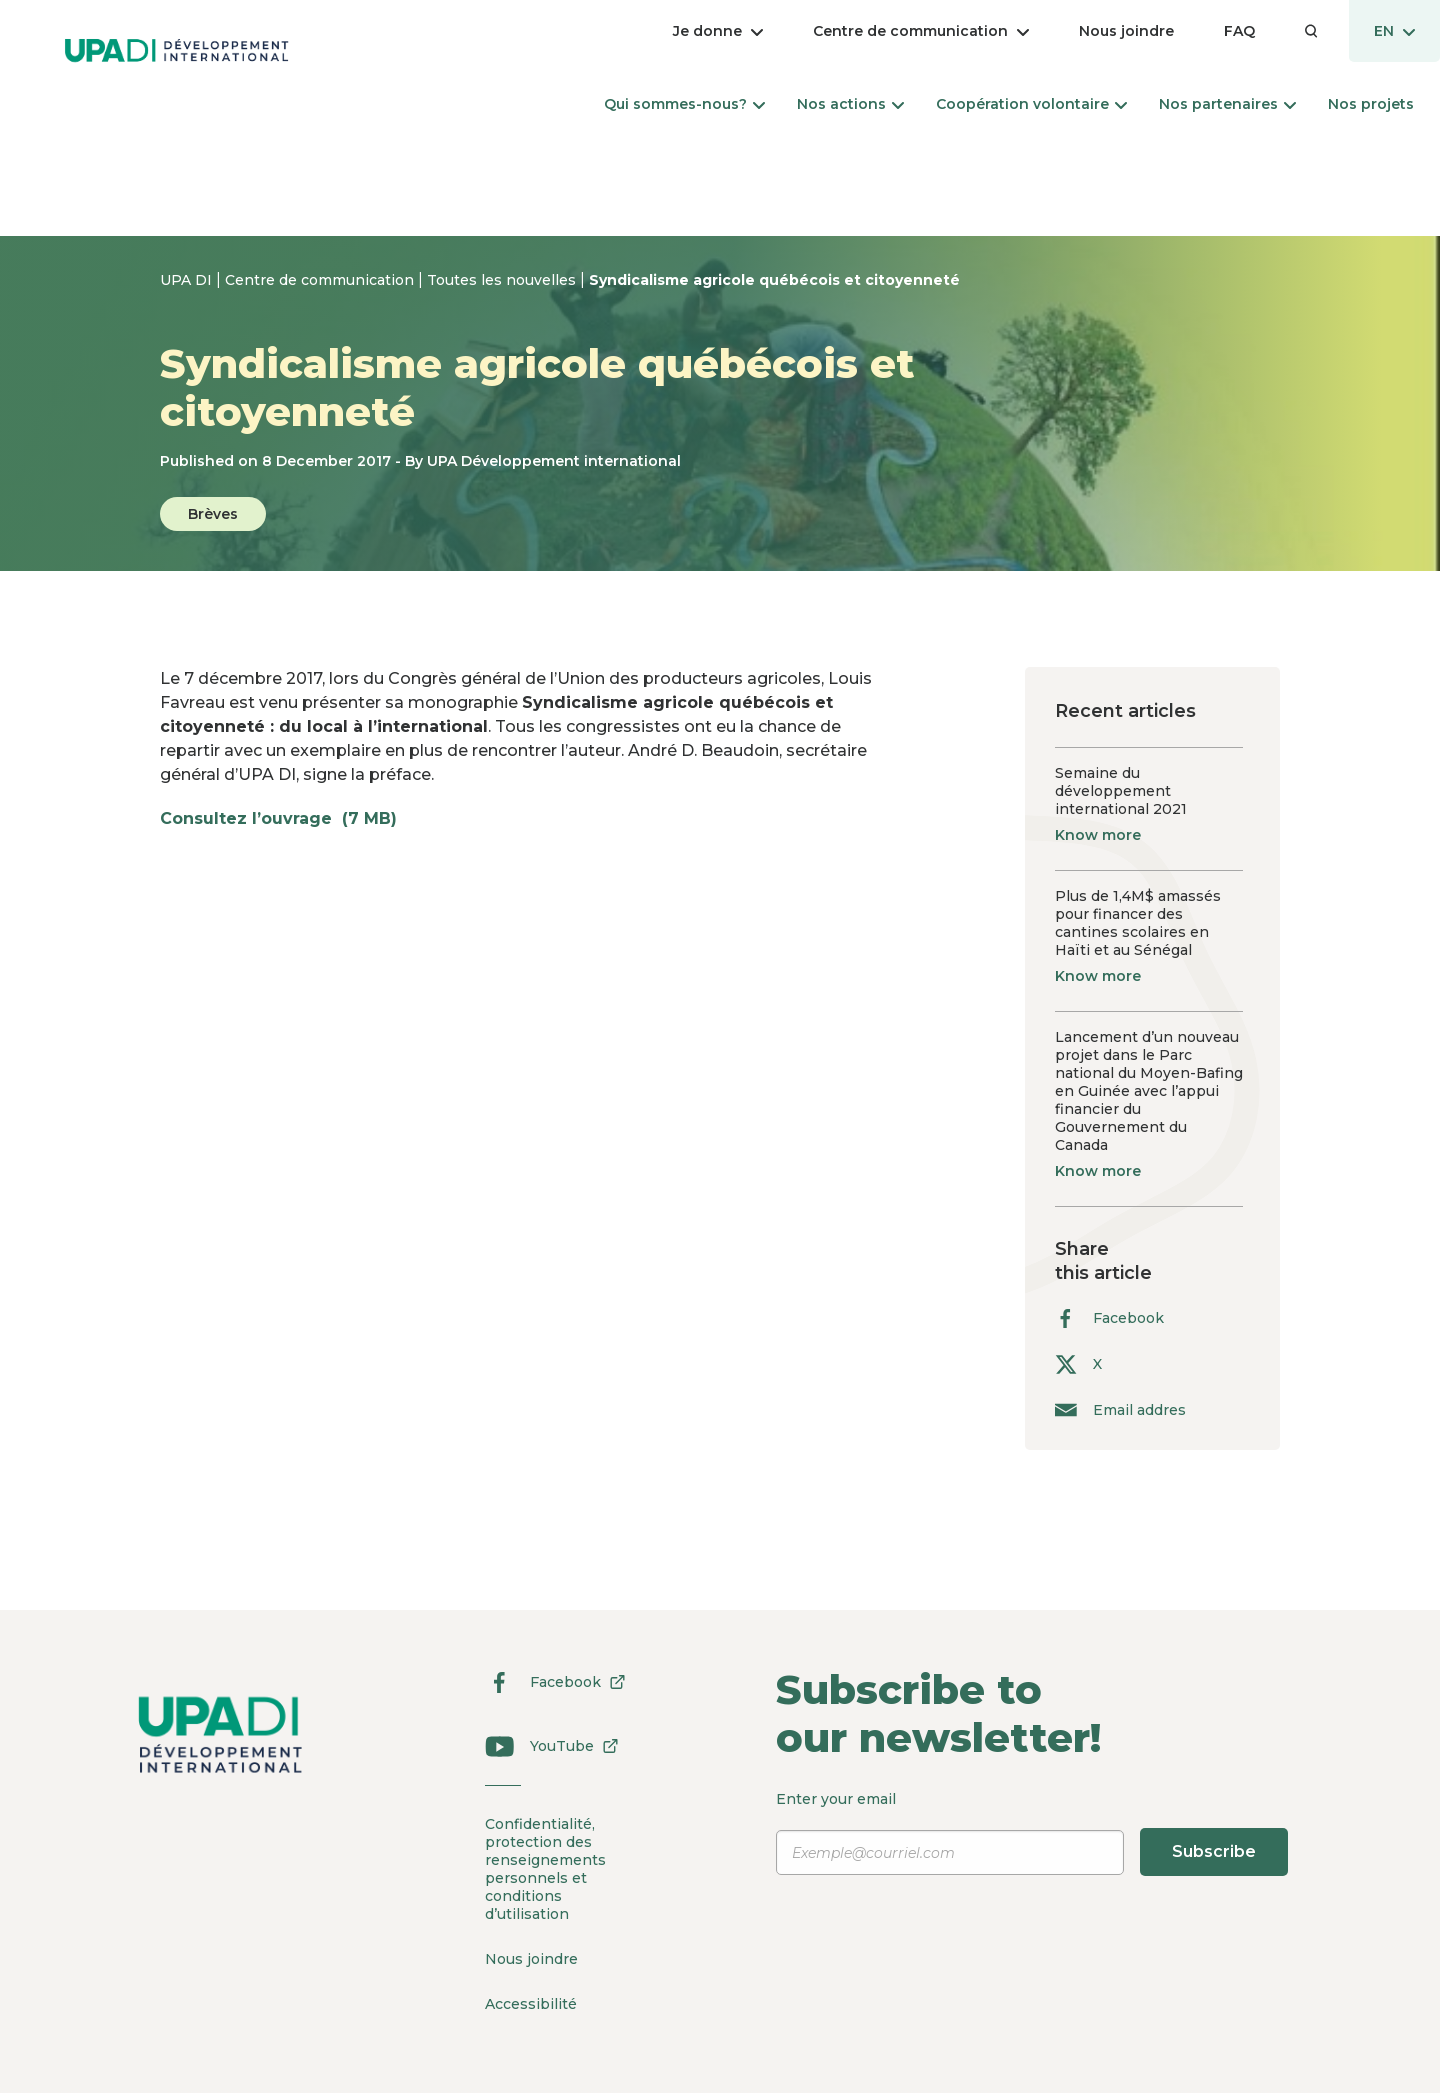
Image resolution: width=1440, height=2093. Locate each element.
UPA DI (188, 280)
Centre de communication (321, 280)
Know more (1098, 835)
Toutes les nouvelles (503, 280)
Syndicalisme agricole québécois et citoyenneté (774, 280)
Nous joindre (531, 1959)
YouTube (545, 1746)
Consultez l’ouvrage (288, 818)
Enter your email (1033, 1833)
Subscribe (1214, 1851)
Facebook (1109, 1318)
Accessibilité (531, 2004)
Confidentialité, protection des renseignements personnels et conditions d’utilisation (545, 1869)
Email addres (1120, 1409)
